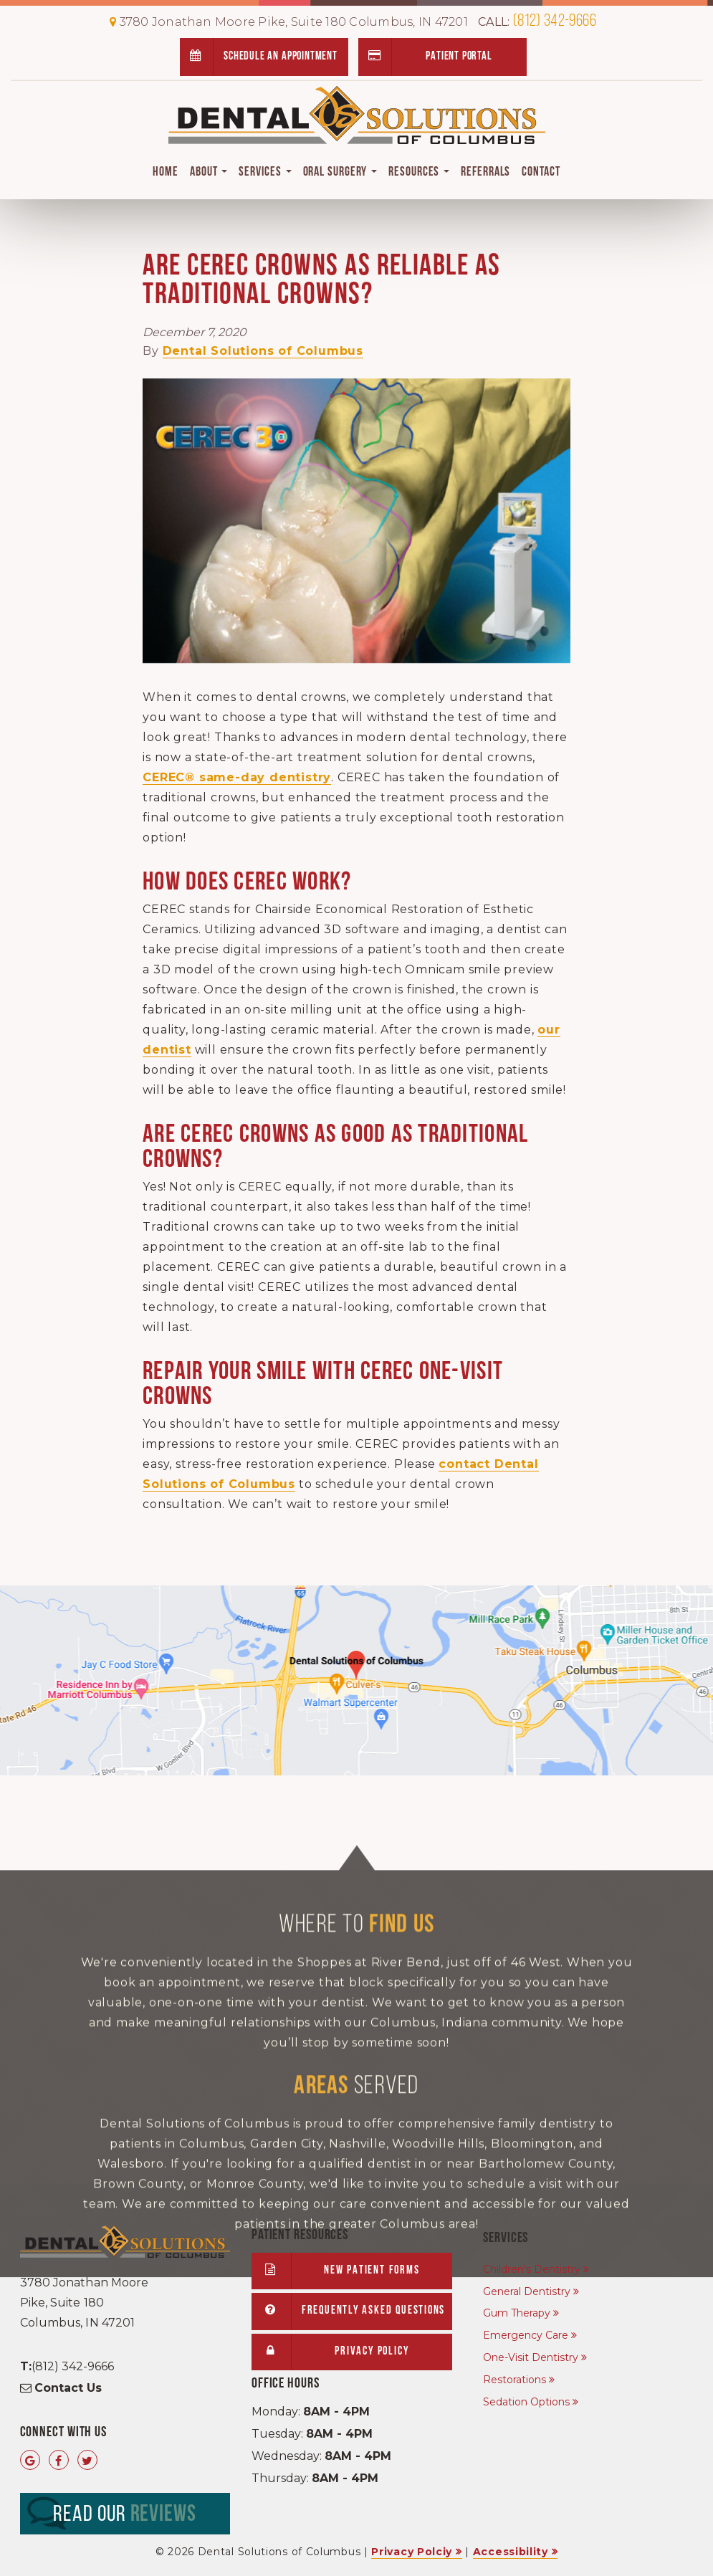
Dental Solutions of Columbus (263, 351)
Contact (541, 172)
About (208, 172)
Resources (418, 172)
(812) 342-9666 (537, 21)
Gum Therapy (516, 2313)
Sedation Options (526, 2401)
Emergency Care (525, 2335)
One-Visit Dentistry (530, 2357)
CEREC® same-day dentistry (237, 777)
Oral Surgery (340, 172)
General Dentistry (526, 2291)
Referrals (485, 172)
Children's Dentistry (531, 2269)
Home (165, 172)
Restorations (514, 2379)
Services (265, 172)
